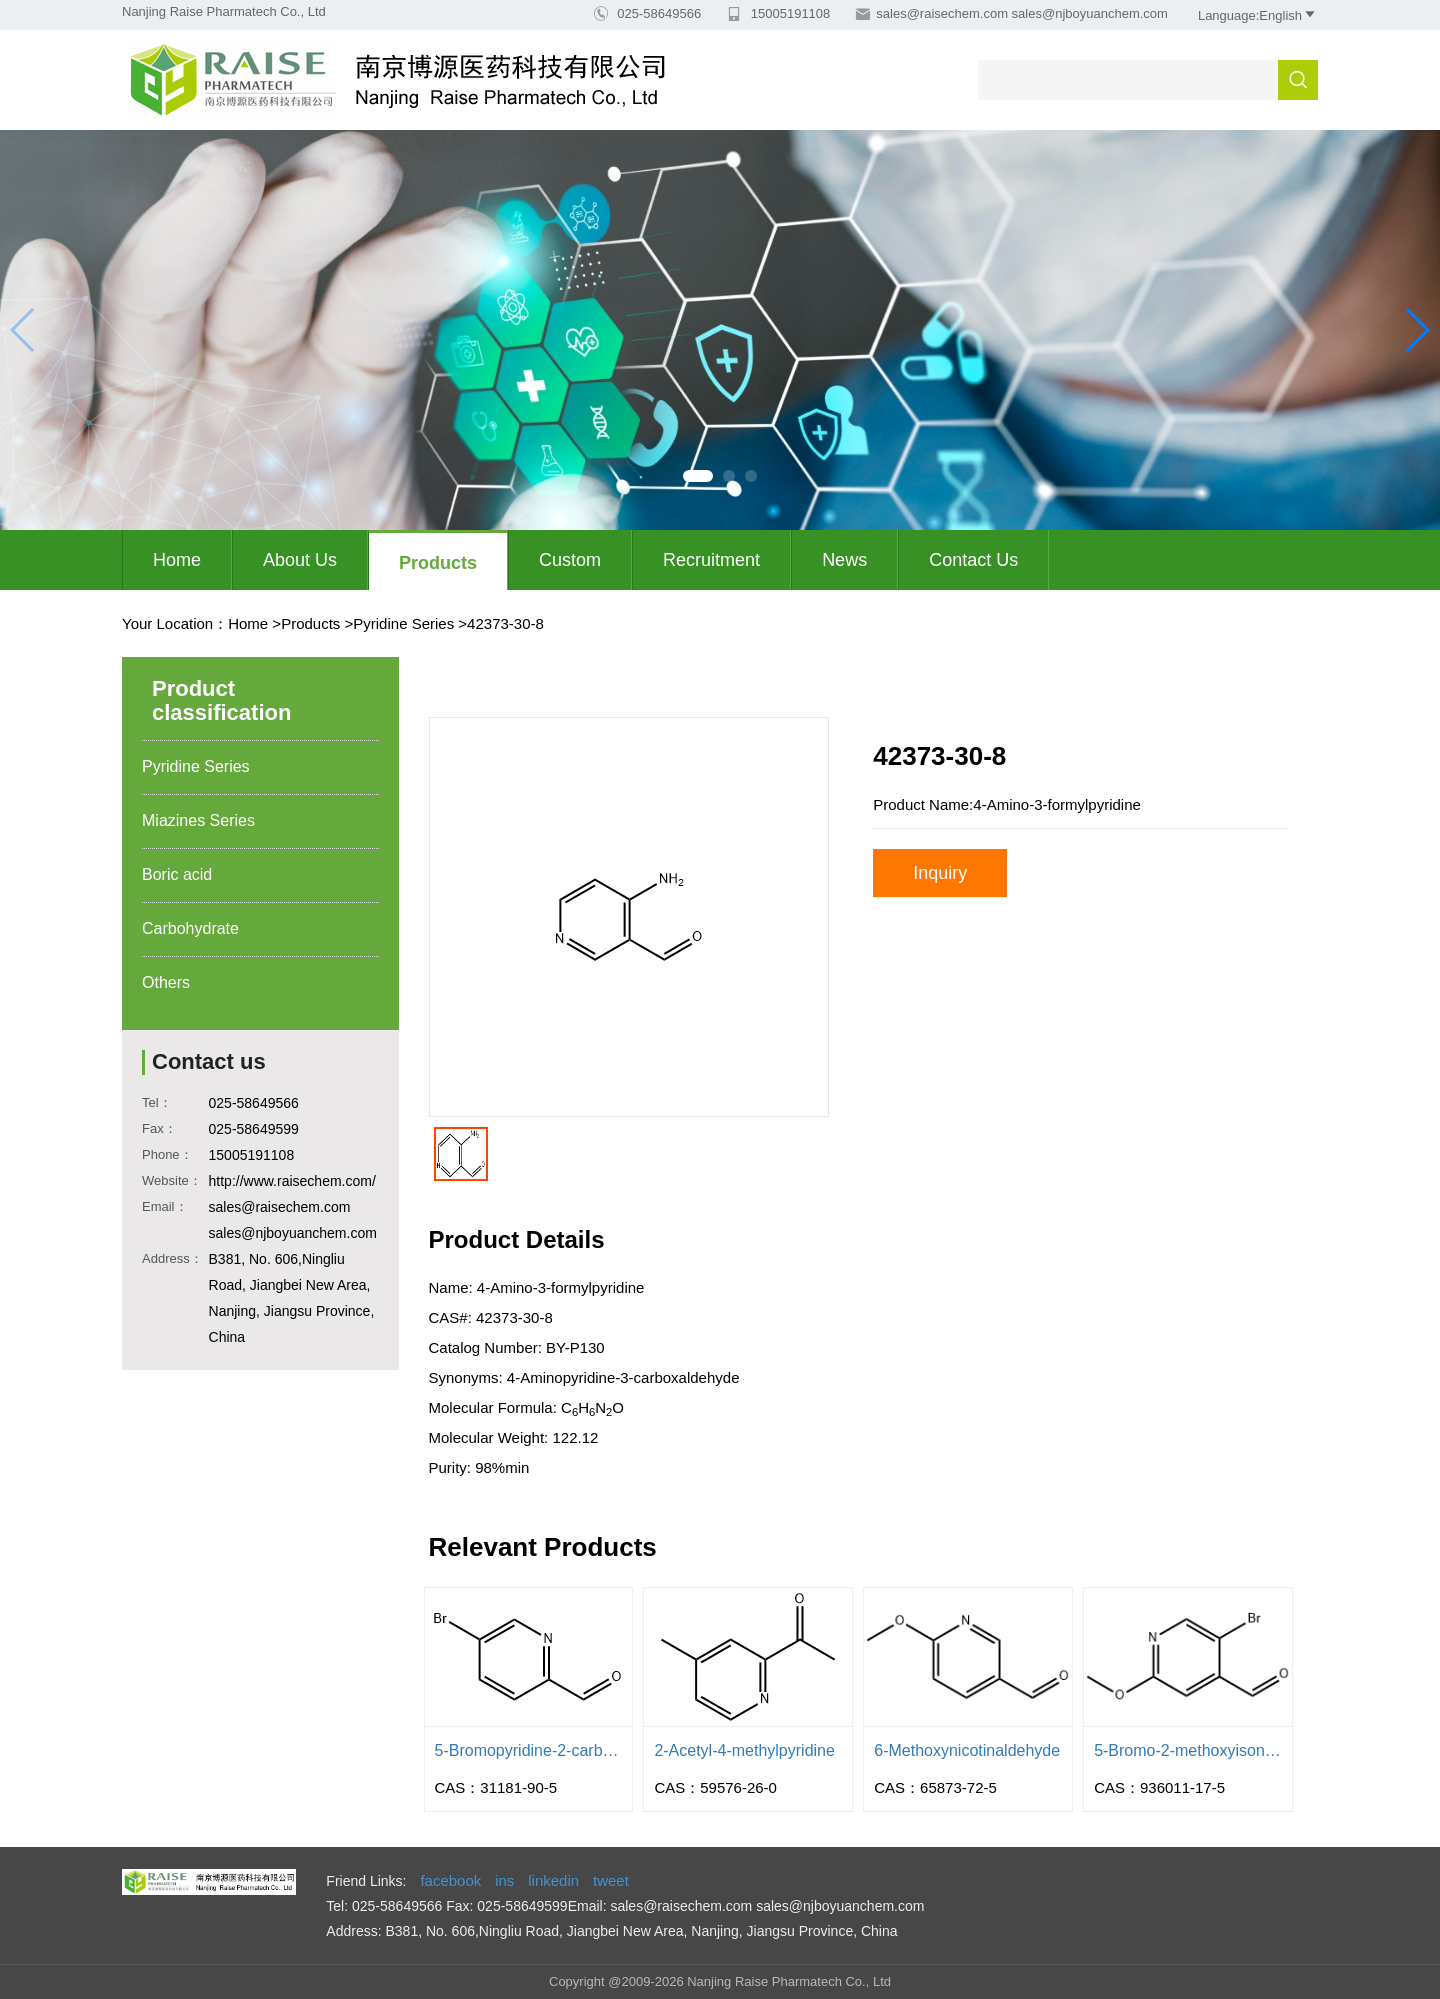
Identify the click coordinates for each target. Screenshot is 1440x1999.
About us (300, 560)
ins (504, 1880)
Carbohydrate (190, 928)
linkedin (553, 1880)
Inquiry (940, 873)
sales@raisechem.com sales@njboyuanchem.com (1022, 13)
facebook (450, 1880)
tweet (611, 1880)
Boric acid (177, 874)
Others (166, 982)
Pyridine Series (403, 623)
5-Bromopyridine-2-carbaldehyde (529, 1750)
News (844, 560)
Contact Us (973, 560)
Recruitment (711, 560)
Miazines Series (198, 820)
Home (177, 560)
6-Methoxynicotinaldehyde (967, 1750)
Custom (570, 560)
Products (438, 563)
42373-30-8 (505, 623)
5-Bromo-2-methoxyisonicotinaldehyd (1188, 1750)
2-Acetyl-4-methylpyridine (744, 1750)
